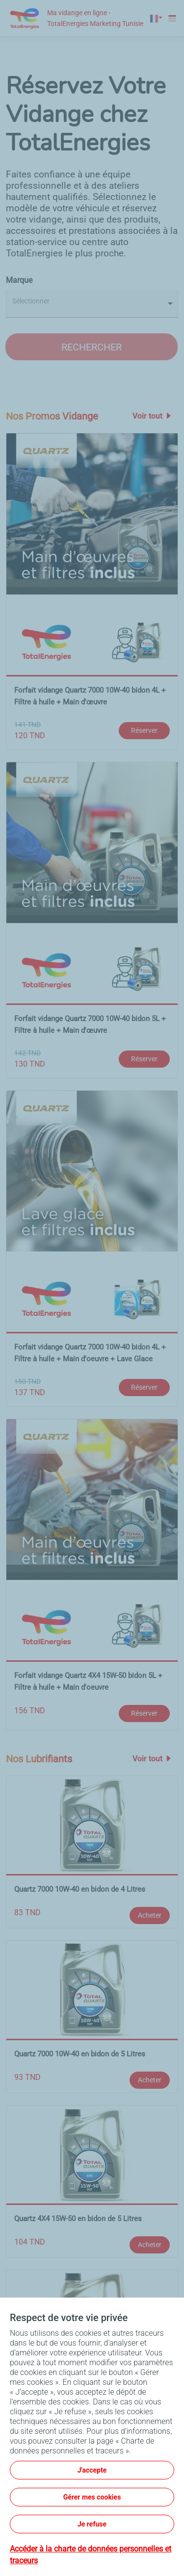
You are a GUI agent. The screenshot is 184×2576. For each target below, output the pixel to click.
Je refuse (92, 2524)
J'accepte (92, 2470)
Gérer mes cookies (92, 2497)
